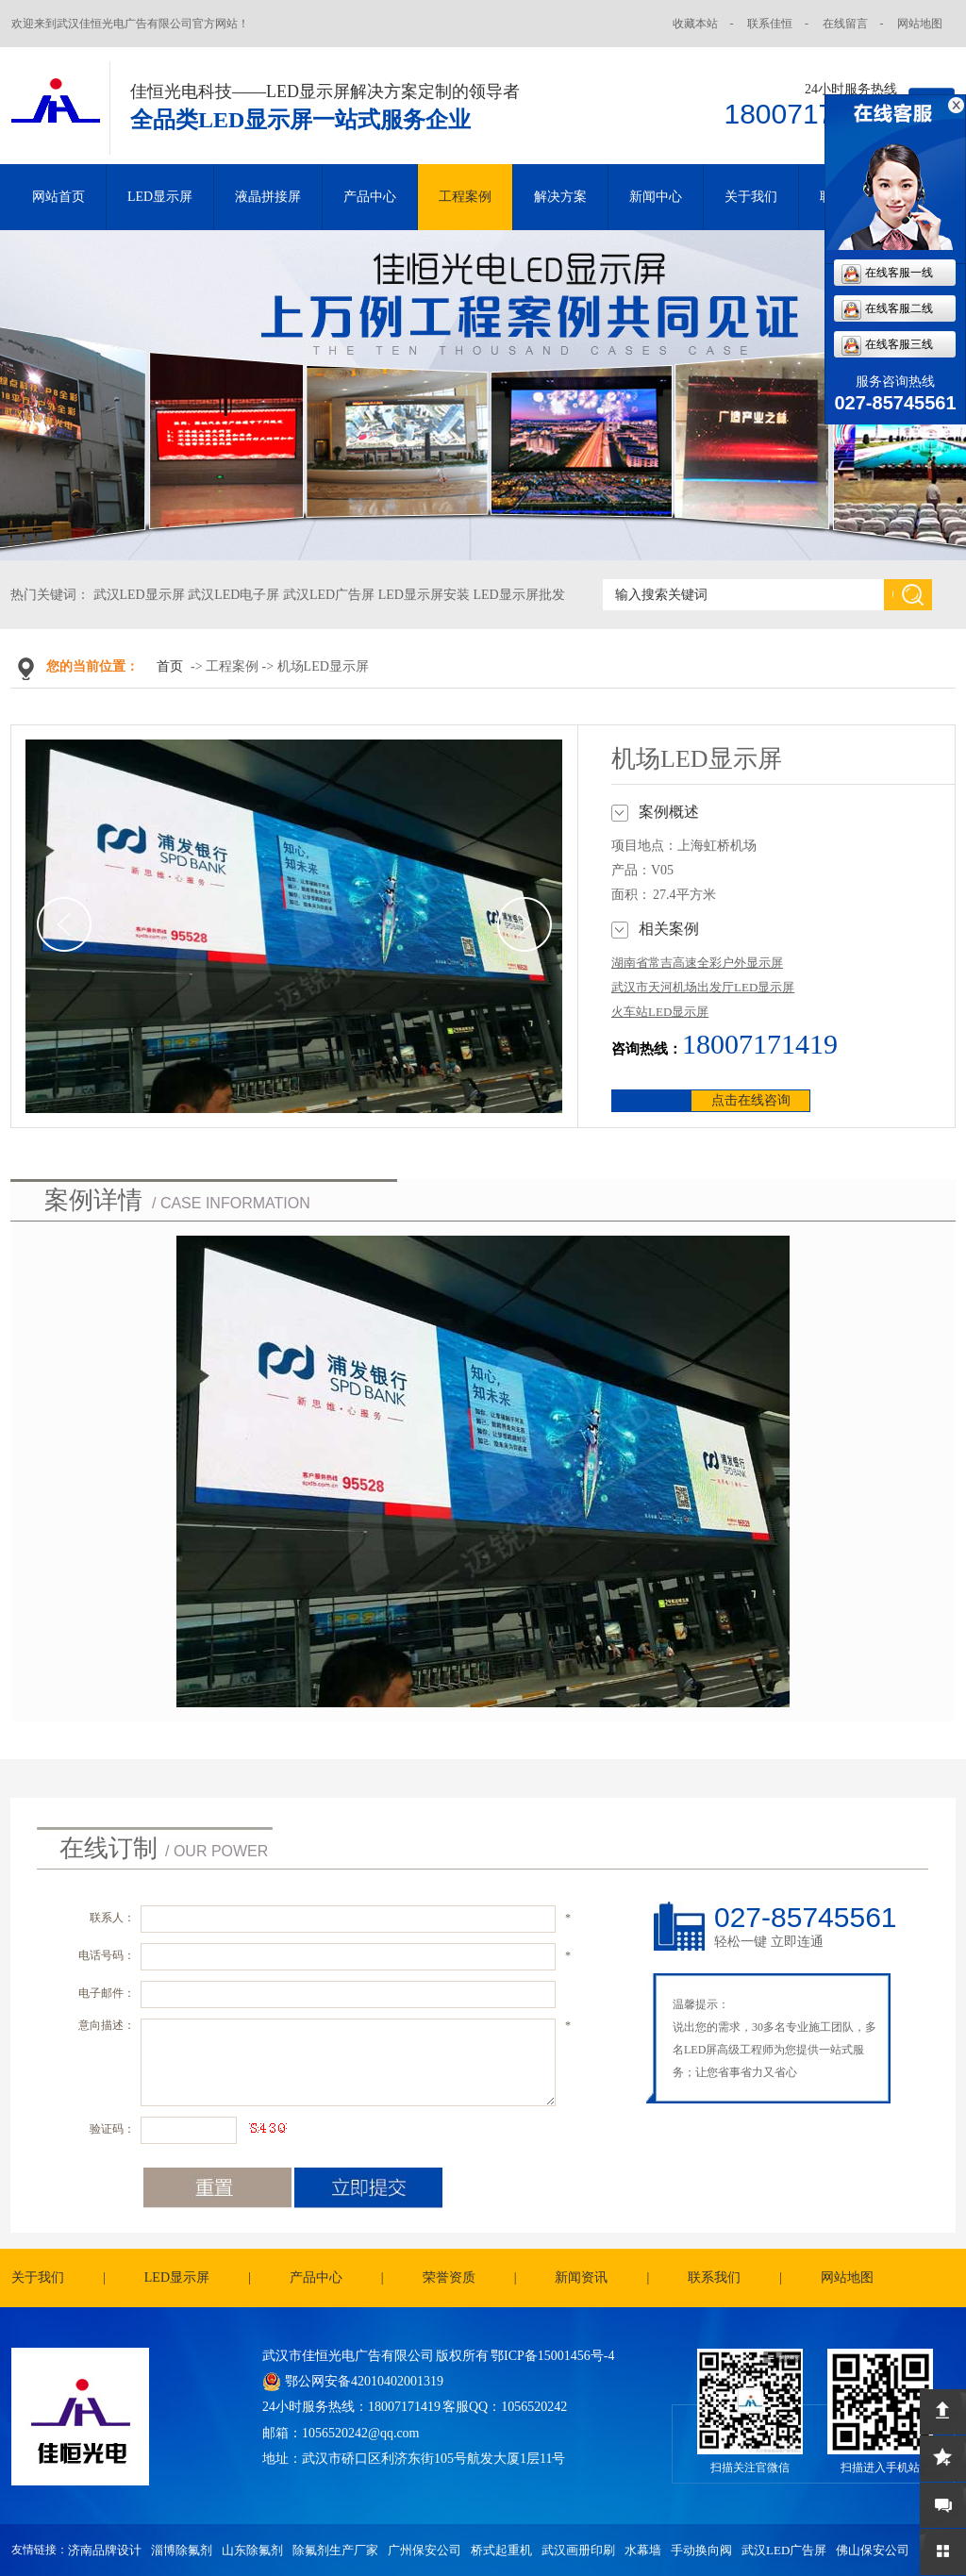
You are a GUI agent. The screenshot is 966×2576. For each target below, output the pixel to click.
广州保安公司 (424, 2550)
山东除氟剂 (252, 2550)
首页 (170, 666)
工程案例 (465, 197)
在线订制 (108, 1848)
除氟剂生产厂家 (335, 2550)
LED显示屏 (159, 197)
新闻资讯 (581, 2277)
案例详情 (93, 1200)
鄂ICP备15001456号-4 (552, 2356)
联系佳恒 (769, 23)
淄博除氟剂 (181, 2550)
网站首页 (58, 197)
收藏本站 (695, 23)
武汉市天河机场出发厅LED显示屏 (702, 987)
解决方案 (560, 197)
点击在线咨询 (751, 1100)
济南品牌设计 (105, 2550)
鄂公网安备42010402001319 (364, 2381)
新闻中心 (655, 197)
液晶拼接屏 (268, 197)
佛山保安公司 (872, 2550)
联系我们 (714, 2277)
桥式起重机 (501, 2550)
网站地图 (919, 23)
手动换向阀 (701, 2550)
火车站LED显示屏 (659, 1012)
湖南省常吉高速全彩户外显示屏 (697, 963)
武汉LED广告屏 (783, 2550)
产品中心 (369, 197)
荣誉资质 (449, 2277)
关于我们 (750, 197)
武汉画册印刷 (578, 2550)
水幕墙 (643, 2550)
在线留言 (845, 23)
